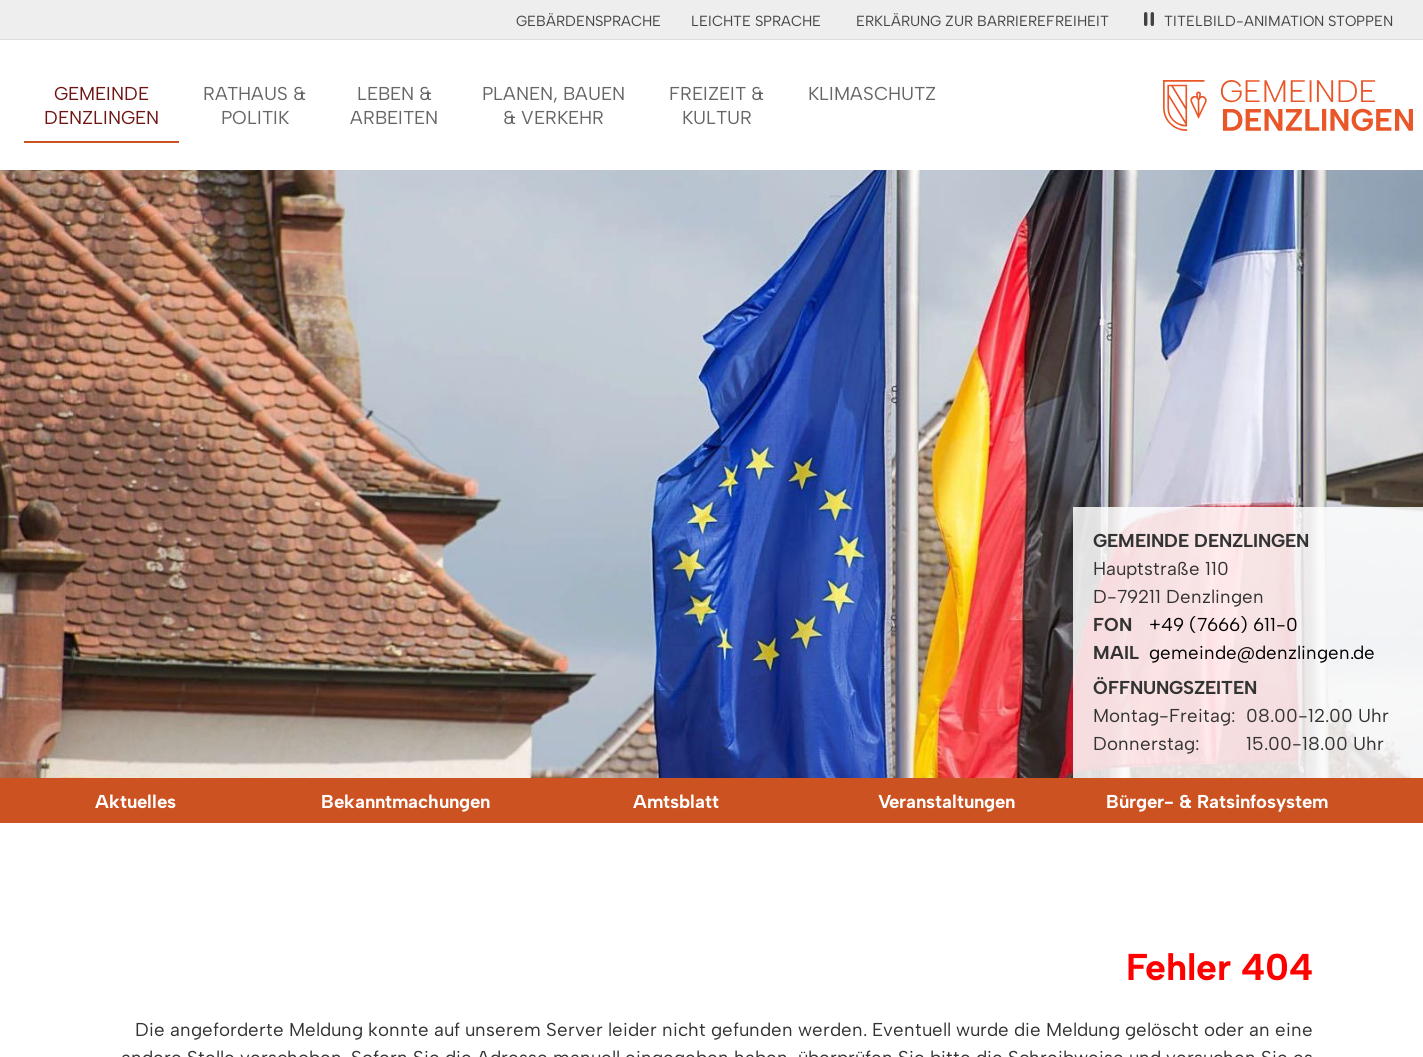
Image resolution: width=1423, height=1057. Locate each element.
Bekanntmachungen (405, 801)
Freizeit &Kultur (716, 105)
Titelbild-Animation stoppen (1268, 21)
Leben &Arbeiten (394, 105)
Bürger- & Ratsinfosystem (1217, 801)
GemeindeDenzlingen (101, 105)
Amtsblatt (676, 801)
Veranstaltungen (946, 801)
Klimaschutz (872, 93)
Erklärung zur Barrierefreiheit (982, 21)
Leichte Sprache (756, 21)
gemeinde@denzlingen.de (1262, 652)
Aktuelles (135, 801)
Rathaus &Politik (254, 105)
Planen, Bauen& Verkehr (553, 105)
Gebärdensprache (588, 21)
